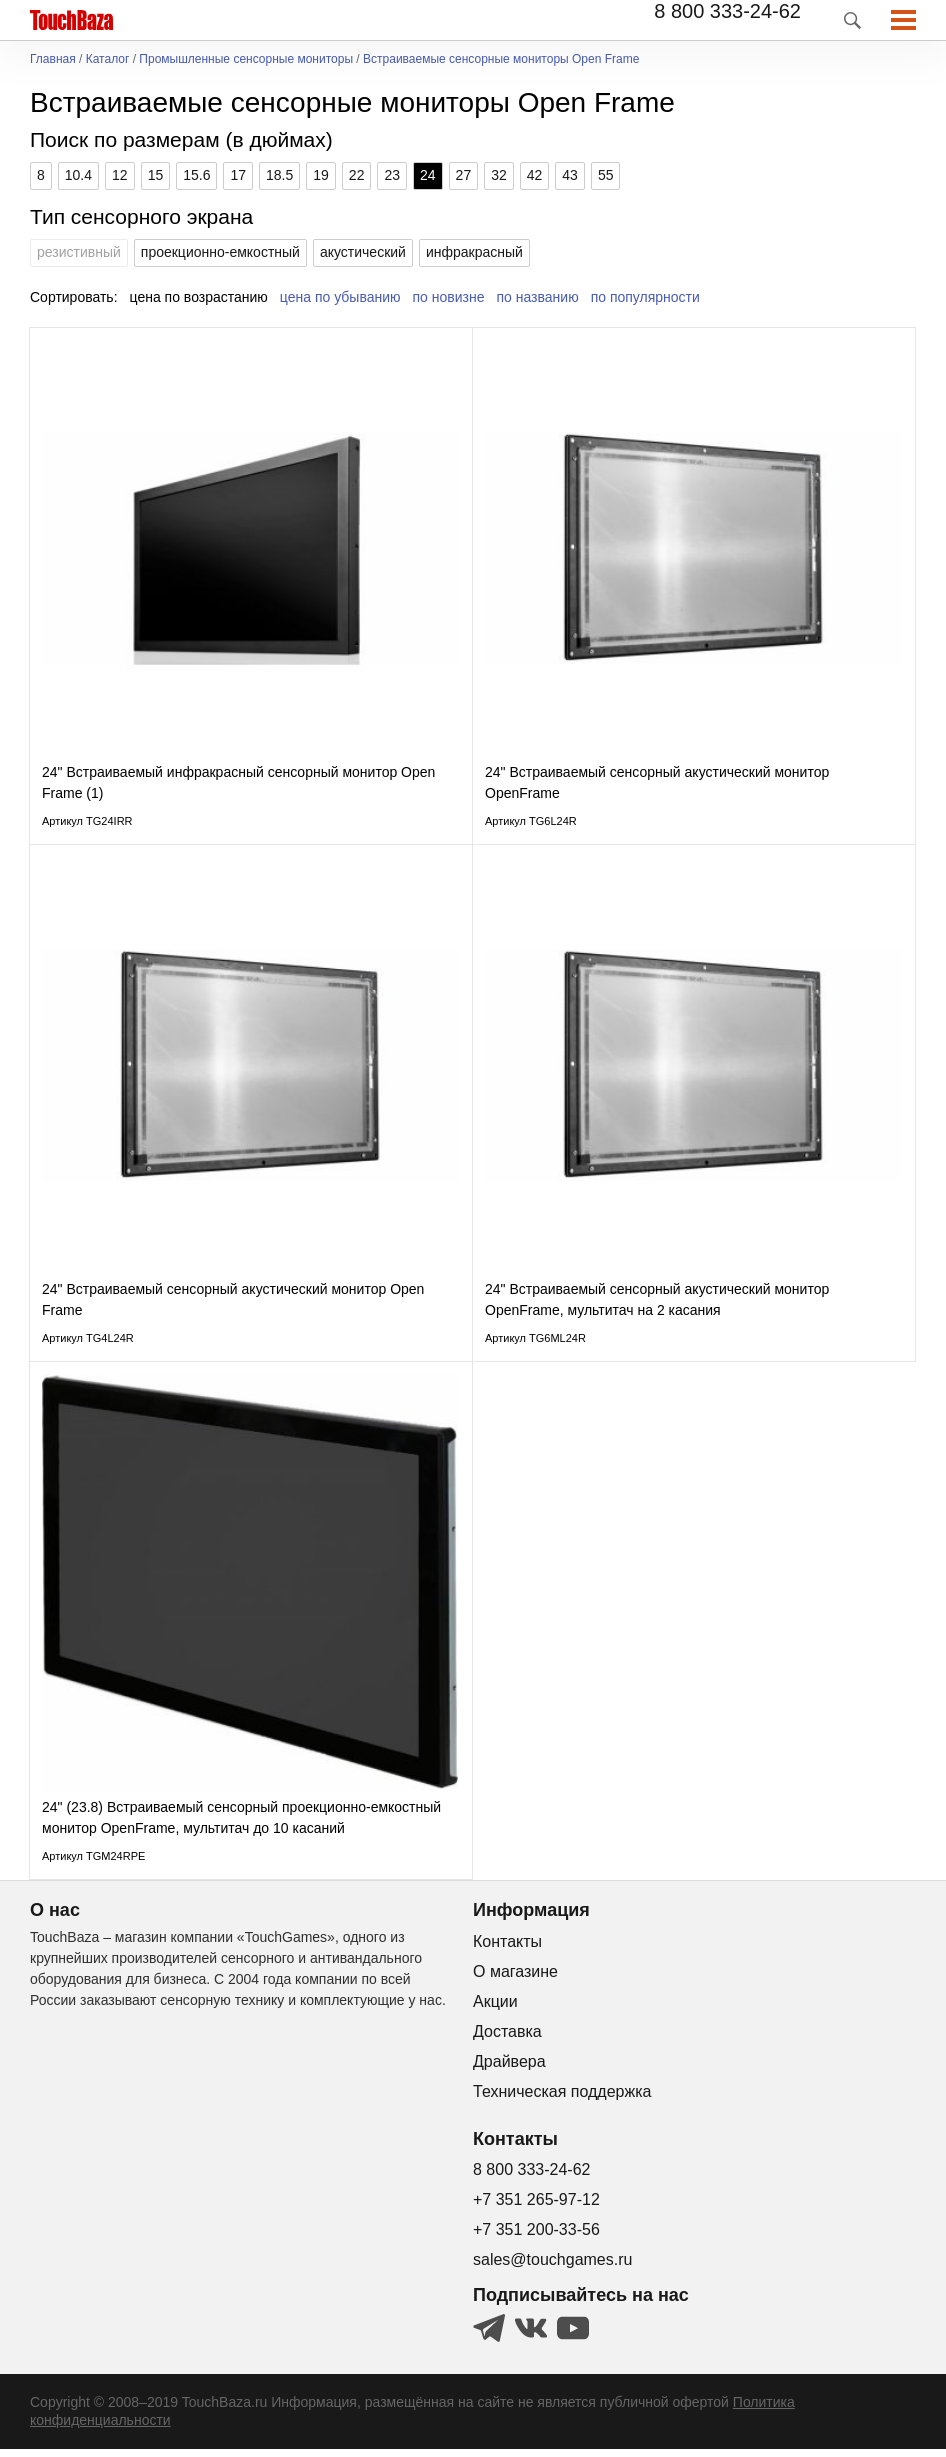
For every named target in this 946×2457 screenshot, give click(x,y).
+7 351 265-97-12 (536, 2207)
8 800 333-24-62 (727, 11)
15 (156, 175)
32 (499, 175)
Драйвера (509, 2068)
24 (428, 175)
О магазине (515, 1978)
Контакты (507, 1948)
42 (535, 175)
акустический (363, 252)
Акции (495, 2008)
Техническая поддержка (562, 2098)
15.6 (196, 175)
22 (357, 175)
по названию (538, 297)
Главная (53, 59)
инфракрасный (474, 252)
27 (464, 175)
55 (606, 175)
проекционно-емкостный (220, 252)
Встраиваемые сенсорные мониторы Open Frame (501, 59)
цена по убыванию (340, 297)
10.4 (78, 175)
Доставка (507, 2038)
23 (392, 175)
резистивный (79, 252)
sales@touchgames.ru (552, 2267)
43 (570, 175)
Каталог (108, 59)
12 (120, 175)
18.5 (279, 175)
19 (321, 175)
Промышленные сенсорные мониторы (246, 59)
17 (238, 175)
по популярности (645, 297)
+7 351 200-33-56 (536, 2237)
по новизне (449, 297)
